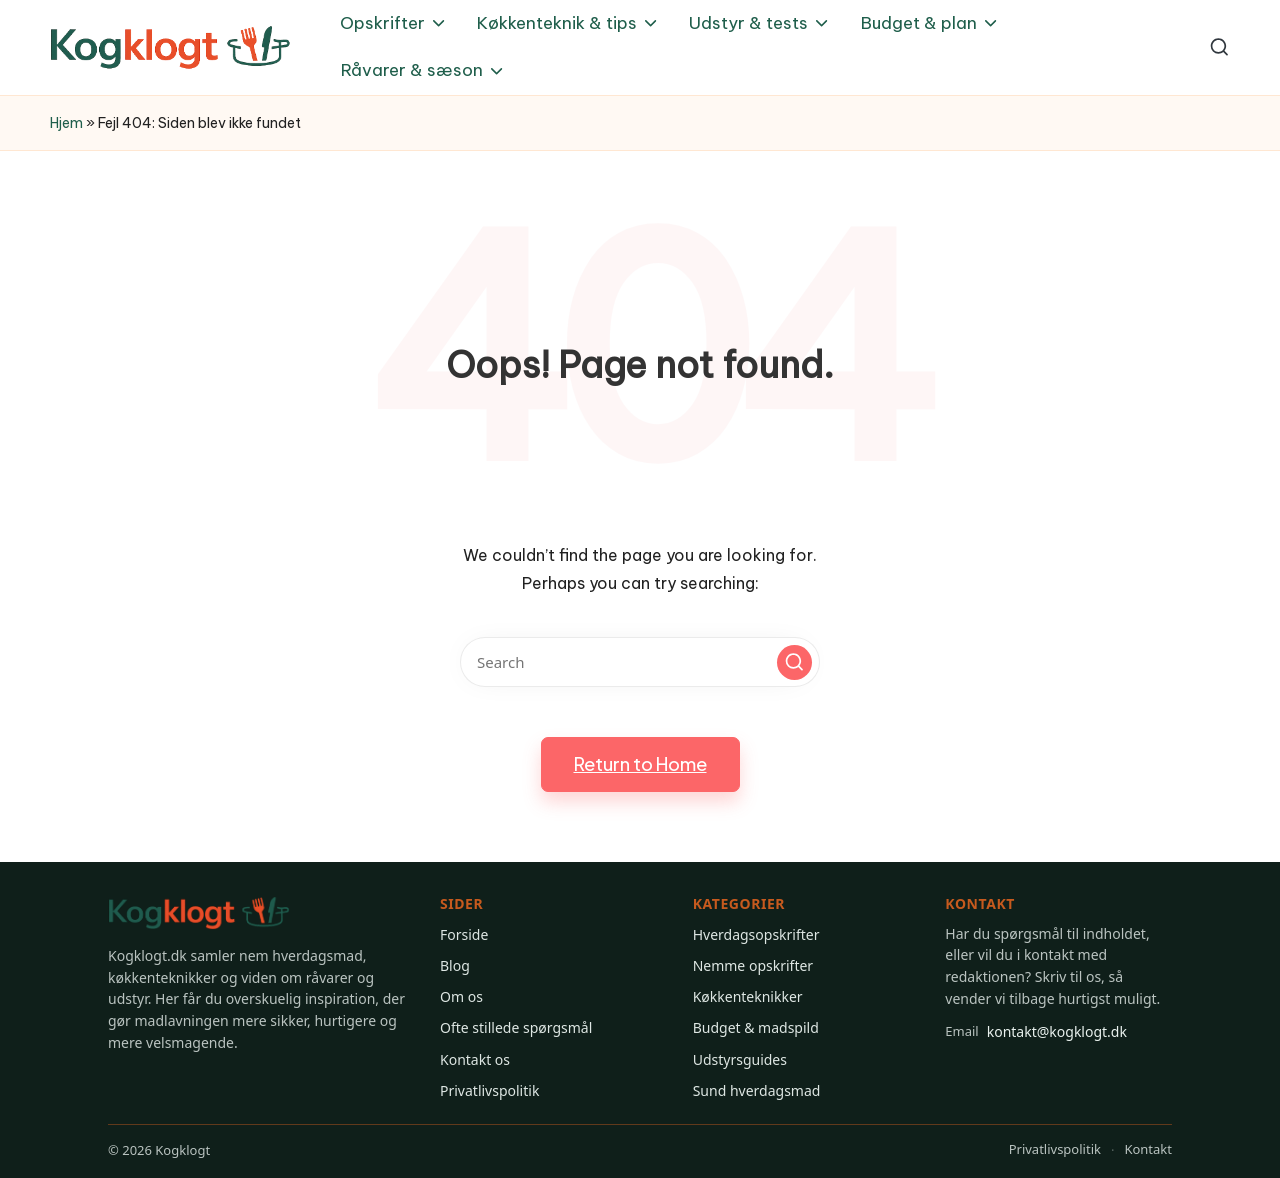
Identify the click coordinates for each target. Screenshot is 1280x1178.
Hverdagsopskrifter (756, 934)
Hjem (66, 123)
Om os (461, 996)
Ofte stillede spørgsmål (516, 1027)
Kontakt (1148, 1149)
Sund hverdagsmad (757, 1090)
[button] (794, 662)
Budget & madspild (756, 1027)
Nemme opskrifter (753, 965)
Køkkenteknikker (748, 996)
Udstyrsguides (740, 1059)
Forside (464, 934)
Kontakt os (475, 1059)
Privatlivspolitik (489, 1090)
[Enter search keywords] (640, 662)
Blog (455, 965)
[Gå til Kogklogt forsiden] (199, 913)
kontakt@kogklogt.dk (1036, 1031)
